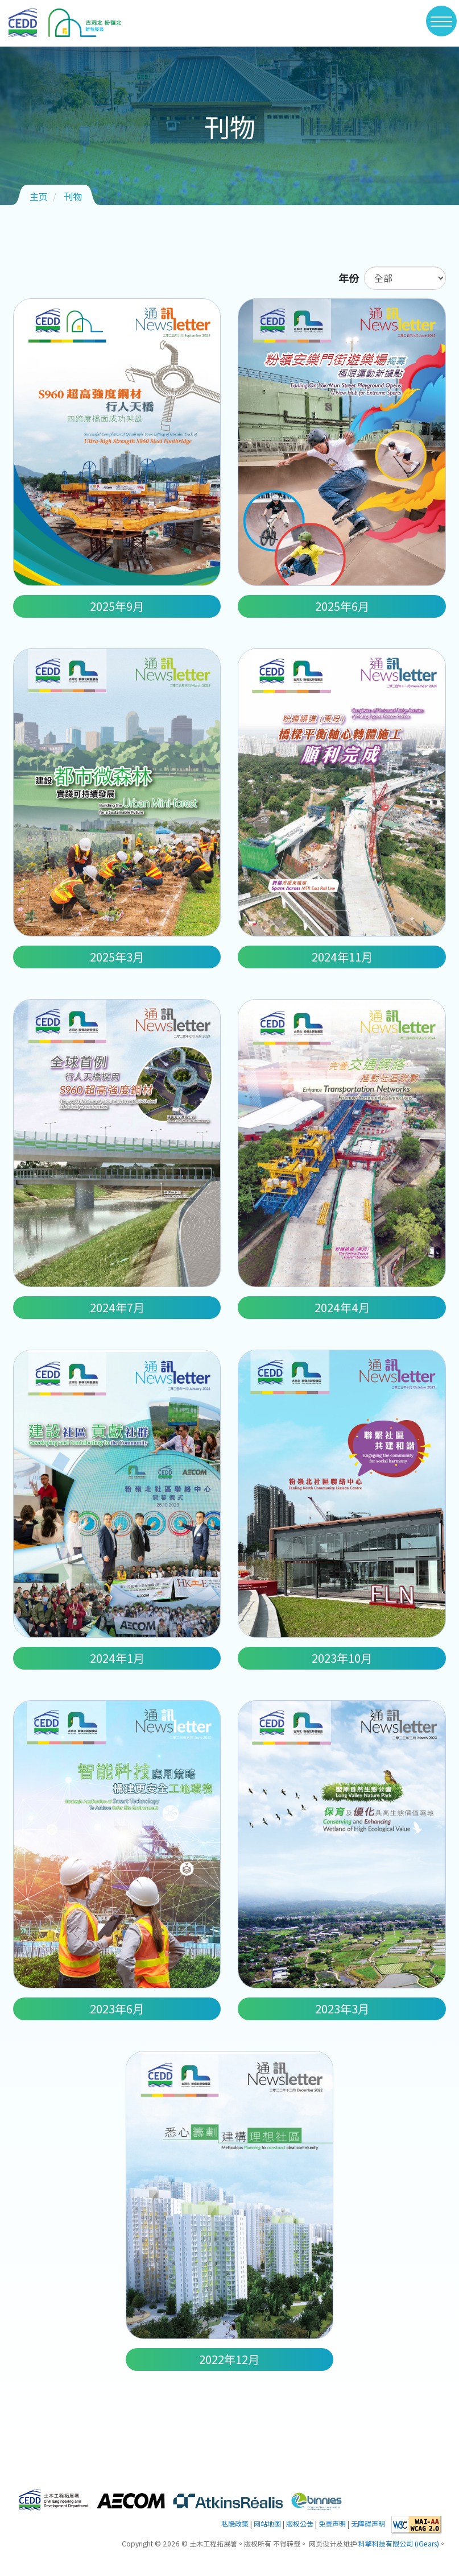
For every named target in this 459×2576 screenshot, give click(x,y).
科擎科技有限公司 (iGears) (398, 2543)
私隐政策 (235, 2523)
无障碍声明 (368, 2523)
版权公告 (299, 2523)
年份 (348, 277)
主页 (39, 196)
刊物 (73, 196)
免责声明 (332, 2523)
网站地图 (267, 2523)
